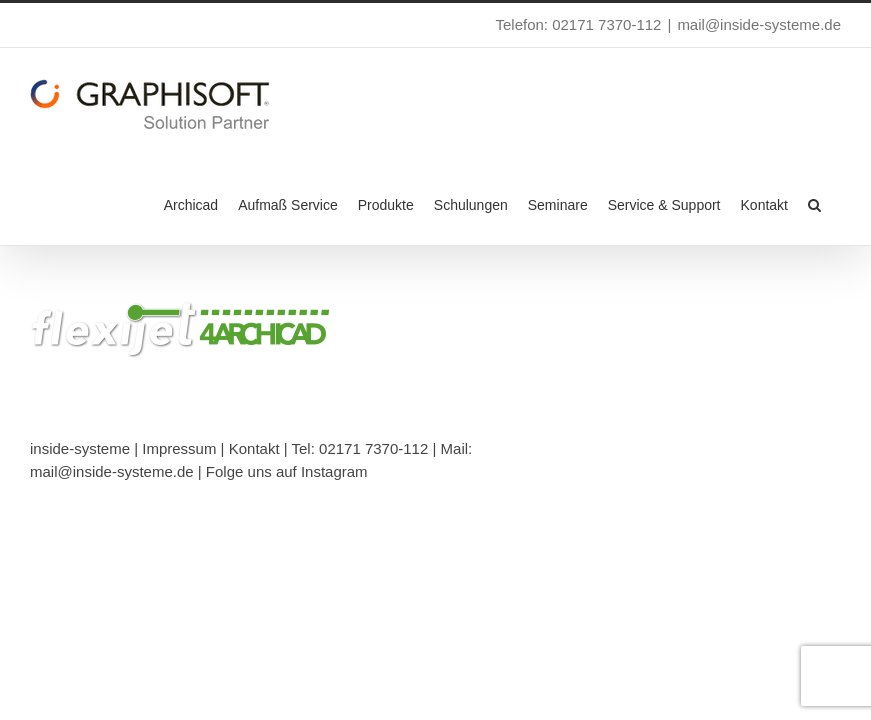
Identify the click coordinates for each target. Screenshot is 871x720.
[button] (814, 203)
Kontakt (254, 448)
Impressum (179, 448)
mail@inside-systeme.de (759, 24)
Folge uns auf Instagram (287, 471)
